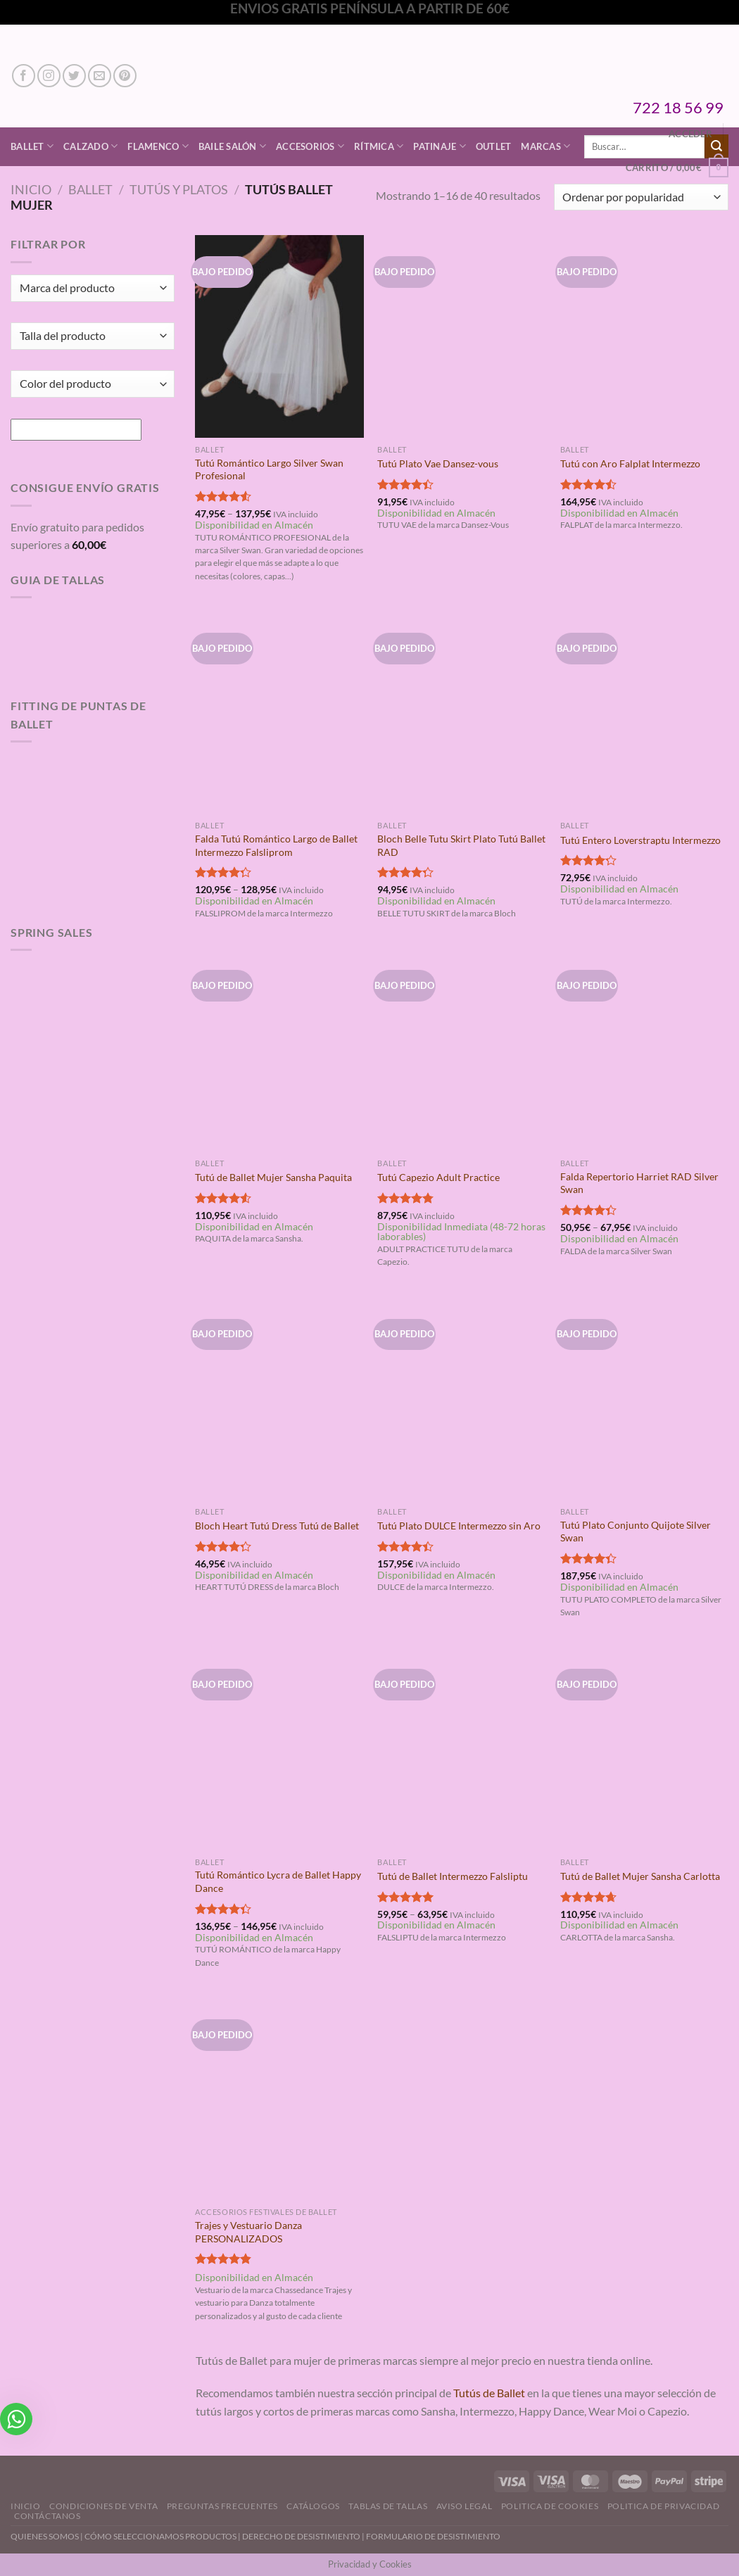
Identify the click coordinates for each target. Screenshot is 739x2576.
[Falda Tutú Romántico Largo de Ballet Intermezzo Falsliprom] (279, 713)
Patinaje (439, 146)
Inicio (31, 189)
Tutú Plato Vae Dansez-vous (437, 463)
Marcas (545, 146)
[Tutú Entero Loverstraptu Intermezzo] (644, 713)
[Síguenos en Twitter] (74, 75)
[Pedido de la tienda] (641, 197)
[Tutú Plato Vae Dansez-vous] (461, 336)
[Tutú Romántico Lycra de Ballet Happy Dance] (279, 1749)
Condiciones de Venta (103, 2506)
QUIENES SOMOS (45, 2536)
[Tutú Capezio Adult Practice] (461, 1050)
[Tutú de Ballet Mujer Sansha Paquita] (279, 1050)
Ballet (32, 146)
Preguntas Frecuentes (222, 2506)
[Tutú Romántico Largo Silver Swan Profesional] (279, 336)
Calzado (90, 146)
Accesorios (310, 146)
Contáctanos (47, 2516)
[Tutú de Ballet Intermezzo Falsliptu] (461, 1749)
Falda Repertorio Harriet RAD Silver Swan (639, 1183)
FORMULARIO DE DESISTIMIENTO (433, 2536)
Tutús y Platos (179, 189)
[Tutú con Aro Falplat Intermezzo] (644, 336)
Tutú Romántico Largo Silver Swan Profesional (269, 469)
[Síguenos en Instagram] (49, 75)
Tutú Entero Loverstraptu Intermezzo (640, 840)
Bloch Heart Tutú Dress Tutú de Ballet (277, 1526)
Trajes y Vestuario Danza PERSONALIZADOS (248, 2231)
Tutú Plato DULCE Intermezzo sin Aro (459, 1526)
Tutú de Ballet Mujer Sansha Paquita (273, 1177)
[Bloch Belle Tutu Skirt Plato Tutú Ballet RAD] (461, 713)
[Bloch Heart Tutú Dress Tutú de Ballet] (279, 1399)
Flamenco (158, 146)
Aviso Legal (464, 2506)
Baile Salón (232, 146)
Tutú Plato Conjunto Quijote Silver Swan (635, 1531)
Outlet (494, 146)
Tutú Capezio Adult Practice (438, 1177)
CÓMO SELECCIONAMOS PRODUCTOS (160, 2536)
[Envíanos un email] (99, 75)
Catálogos (313, 2506)
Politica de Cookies (550, 2506)
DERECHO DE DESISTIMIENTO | (304, 2536)
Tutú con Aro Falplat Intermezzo (630, 463)
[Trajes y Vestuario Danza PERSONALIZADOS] (279, 2099)
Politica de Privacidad (663, 2506)
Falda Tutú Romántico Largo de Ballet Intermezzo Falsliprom (276, 845)
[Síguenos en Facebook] (23, 75)
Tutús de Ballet (489, 2392)
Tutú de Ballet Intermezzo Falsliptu (452, 1876)
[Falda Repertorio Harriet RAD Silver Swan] (644, 1050)
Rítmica (378, 146)
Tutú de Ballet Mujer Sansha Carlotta (640, 1876)
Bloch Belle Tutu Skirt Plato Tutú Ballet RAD (461, 845)
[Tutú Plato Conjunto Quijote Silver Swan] (644, 1399)
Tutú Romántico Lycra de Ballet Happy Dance (278, 1881)
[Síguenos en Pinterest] (125, 75)
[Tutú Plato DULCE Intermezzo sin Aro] (461, 1399)
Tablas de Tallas (387, 2506)
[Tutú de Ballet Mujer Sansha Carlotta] (644, 1749)
